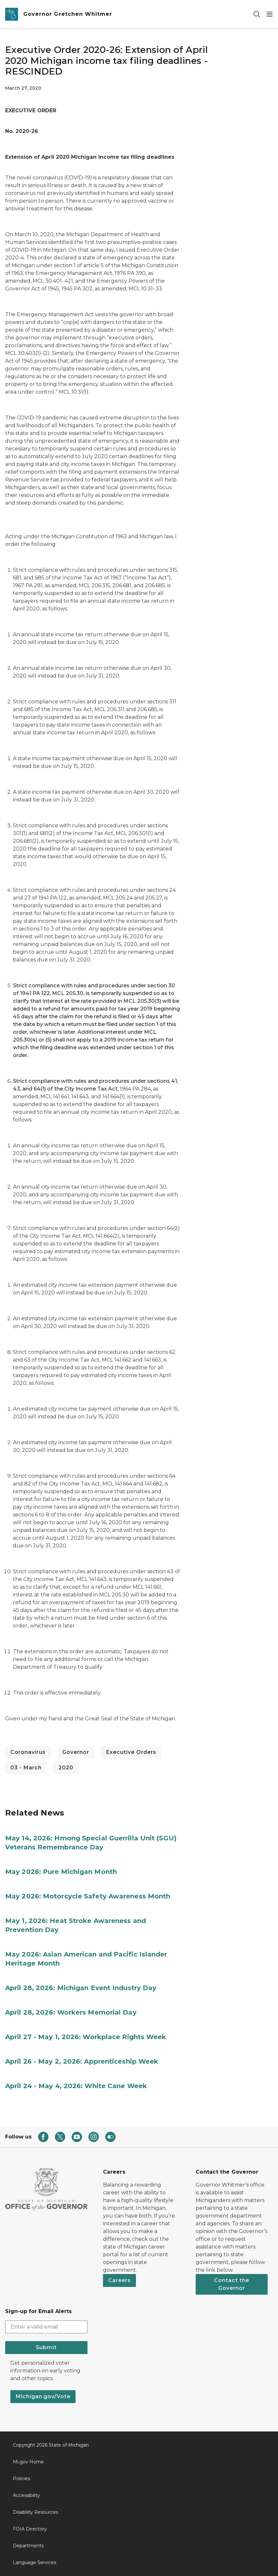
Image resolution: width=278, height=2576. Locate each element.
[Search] (257, 14)
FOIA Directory (30, 2529)
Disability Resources (35, 2512)
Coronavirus (28, 1752)
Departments (28, 2546)
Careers (119, 2280)
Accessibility (26, 2495)
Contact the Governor (231, 2284)
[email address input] (46, 2326)
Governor (75, 1752)
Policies (21, 2478)
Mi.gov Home (28, 2462)
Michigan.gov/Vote (42, 2396)
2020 (65, 1768)
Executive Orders (131, 1752)
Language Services (34, 2562)
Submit (46, 2347)
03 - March (26, 1768)
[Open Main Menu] (269, 14)
